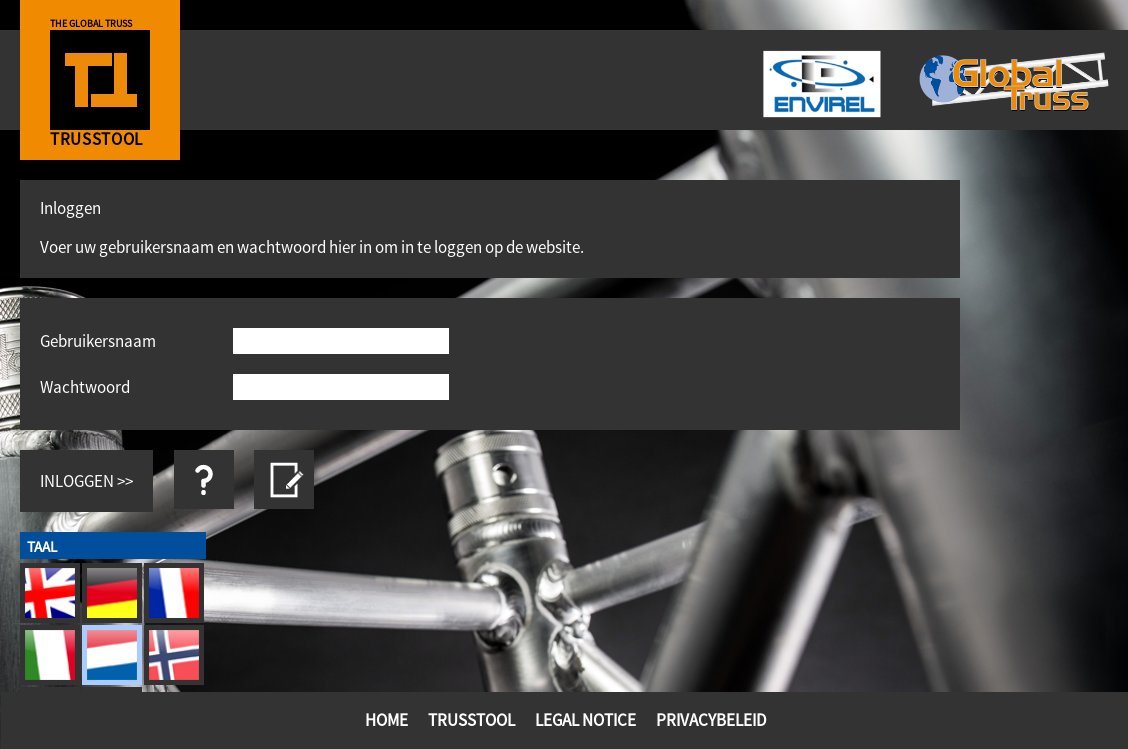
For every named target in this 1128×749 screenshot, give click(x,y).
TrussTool (471, 720)
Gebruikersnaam (98, 340)
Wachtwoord (85, 386)
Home (386, 720)
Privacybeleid (711, 720)
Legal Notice (585, 720)
